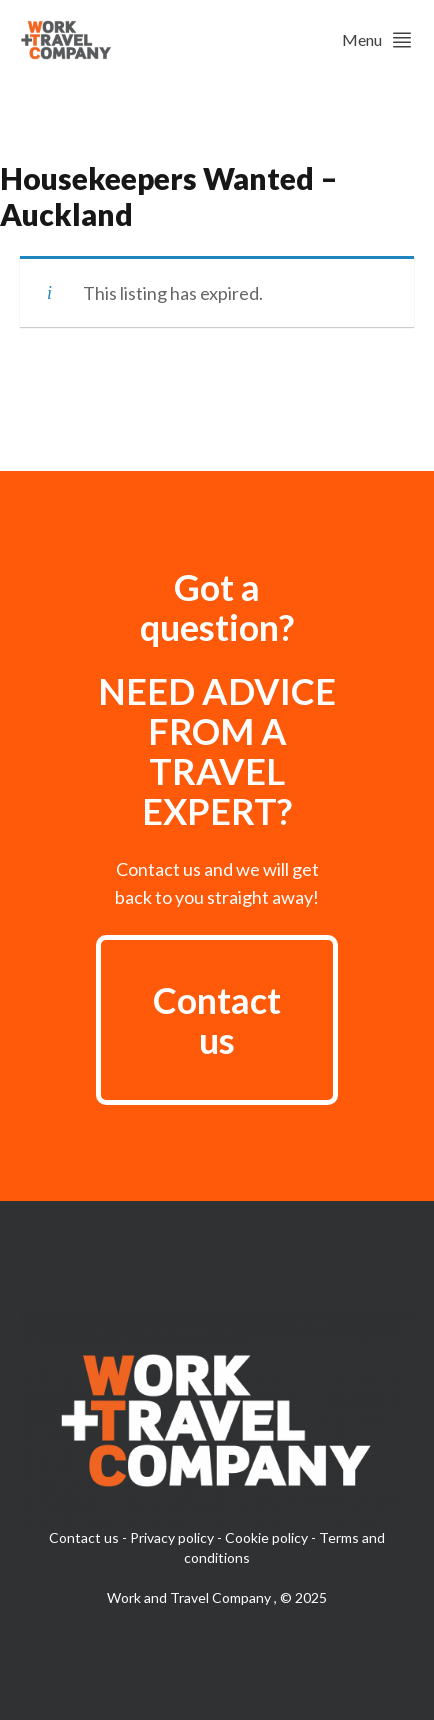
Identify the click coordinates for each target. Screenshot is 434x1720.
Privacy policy (172, 1537)
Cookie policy (266, 1537)
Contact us (217, 1020)
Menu (378, 40)
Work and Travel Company (190, 1597)
